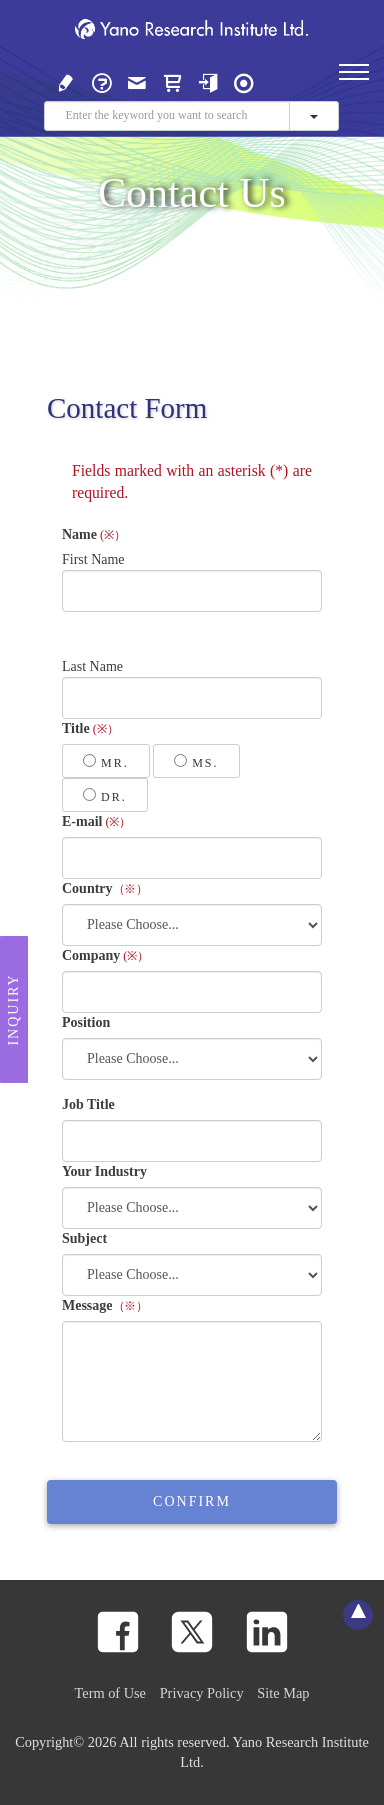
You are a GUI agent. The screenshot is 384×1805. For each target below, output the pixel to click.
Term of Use (110, 1693)
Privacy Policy (202, 1693)
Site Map (283, 1693)
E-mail (96, 821)
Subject (84, 1238)
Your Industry (104, 1171)
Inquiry (13, 1009)
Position (86, 1022)
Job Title (88, 1104)
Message (105, 1305)
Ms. (196, 762)
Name (94, 534)
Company (105, 955)
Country (105, 888)
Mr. (106, 762)
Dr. (105, 796)
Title (90, 728)
